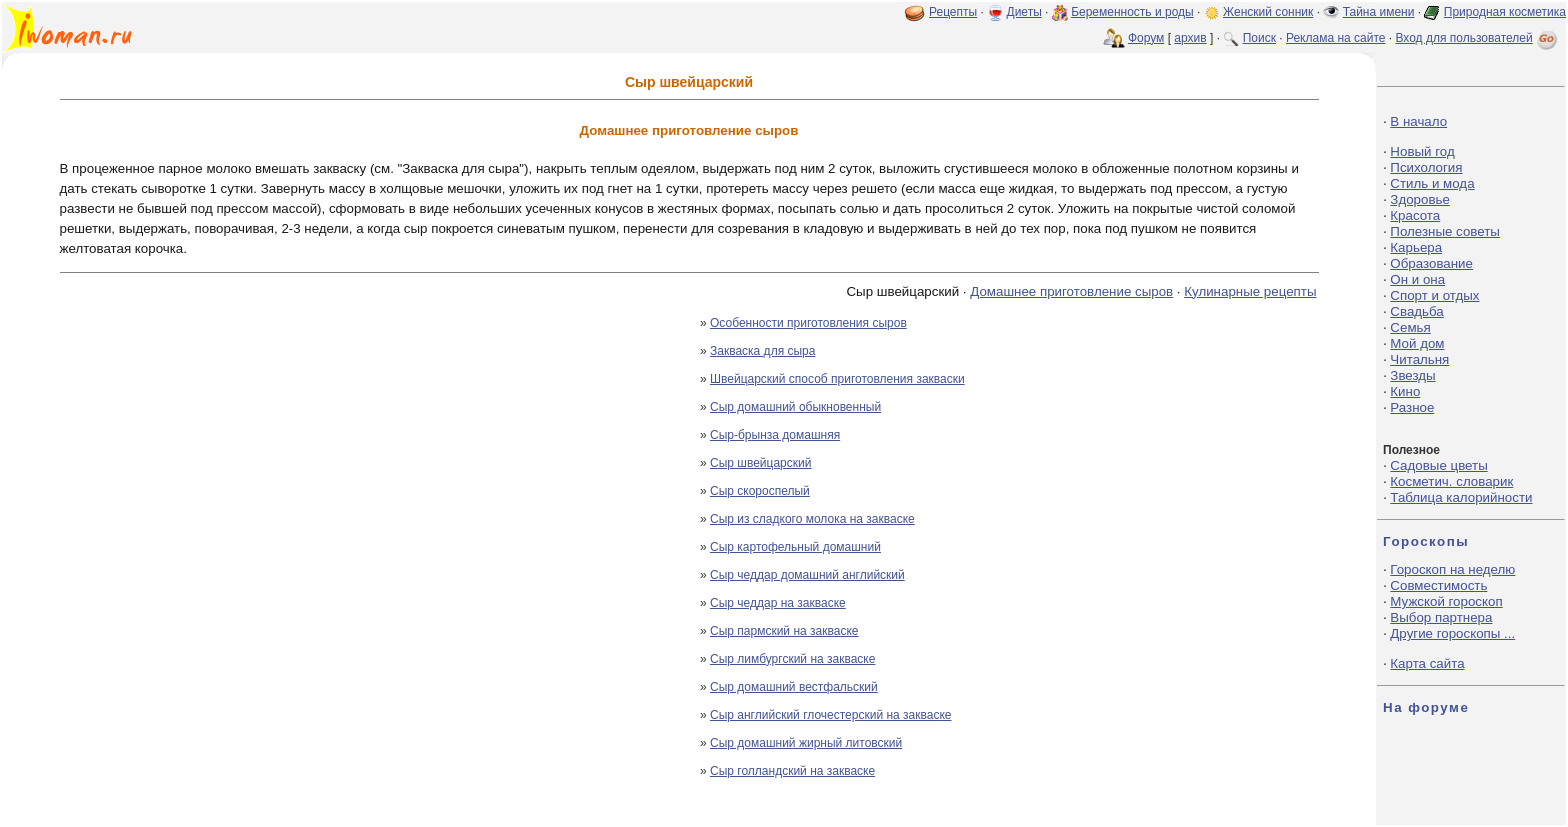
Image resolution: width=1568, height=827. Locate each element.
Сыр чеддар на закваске (778, 603)
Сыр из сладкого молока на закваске (812, 519)
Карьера (1416, 247)
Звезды (1412, 375)
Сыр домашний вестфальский (794, 687)
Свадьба (1416, 311)
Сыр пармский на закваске (784, 631)
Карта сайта (1427, 663)
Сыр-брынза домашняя (775, 435)
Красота (1415, 215)
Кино (1405, 391)
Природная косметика (1505, 12)
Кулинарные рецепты (1250, 291)
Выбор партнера (1441, 617)
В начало (1418, 121)
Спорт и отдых (1434, 295)
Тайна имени (1379, 12)
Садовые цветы (1438, 465)
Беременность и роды (1132, 12)
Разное (1412, 407)
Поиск (1259, 38)
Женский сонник (1268, 12)
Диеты (1024, 12)
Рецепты (953, 12)
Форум (1146, 38)
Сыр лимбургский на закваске (792, 659)
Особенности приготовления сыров (808, 323)
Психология (1426, 167)
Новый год (1422, 151)
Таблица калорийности (1461, 497)
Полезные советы (1445, 231)
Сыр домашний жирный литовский (806, 743)
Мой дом (1417, 343)
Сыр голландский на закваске (792, 771)
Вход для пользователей (1478, 38)
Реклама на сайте (1336, 38)
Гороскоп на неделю (1452, 569)
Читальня (1419, 359)
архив (1190, 38)
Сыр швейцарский (760, 463)
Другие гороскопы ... (1452, 633)
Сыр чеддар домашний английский (807, 575)
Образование (1431, 263)
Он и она (1417, 279)
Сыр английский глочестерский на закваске (830, 715)
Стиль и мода (1432, 183)
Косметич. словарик (1451, 481)
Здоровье (1420, 199)
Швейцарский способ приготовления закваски (837, 379)
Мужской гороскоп (1446, 601)
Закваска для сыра (762, 351)
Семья (1410, 327)
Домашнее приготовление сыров (1071, 291)
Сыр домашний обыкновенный (795, 407)
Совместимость (1438, 585)
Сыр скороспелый (760, 491)
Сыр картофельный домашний (795, 547)
